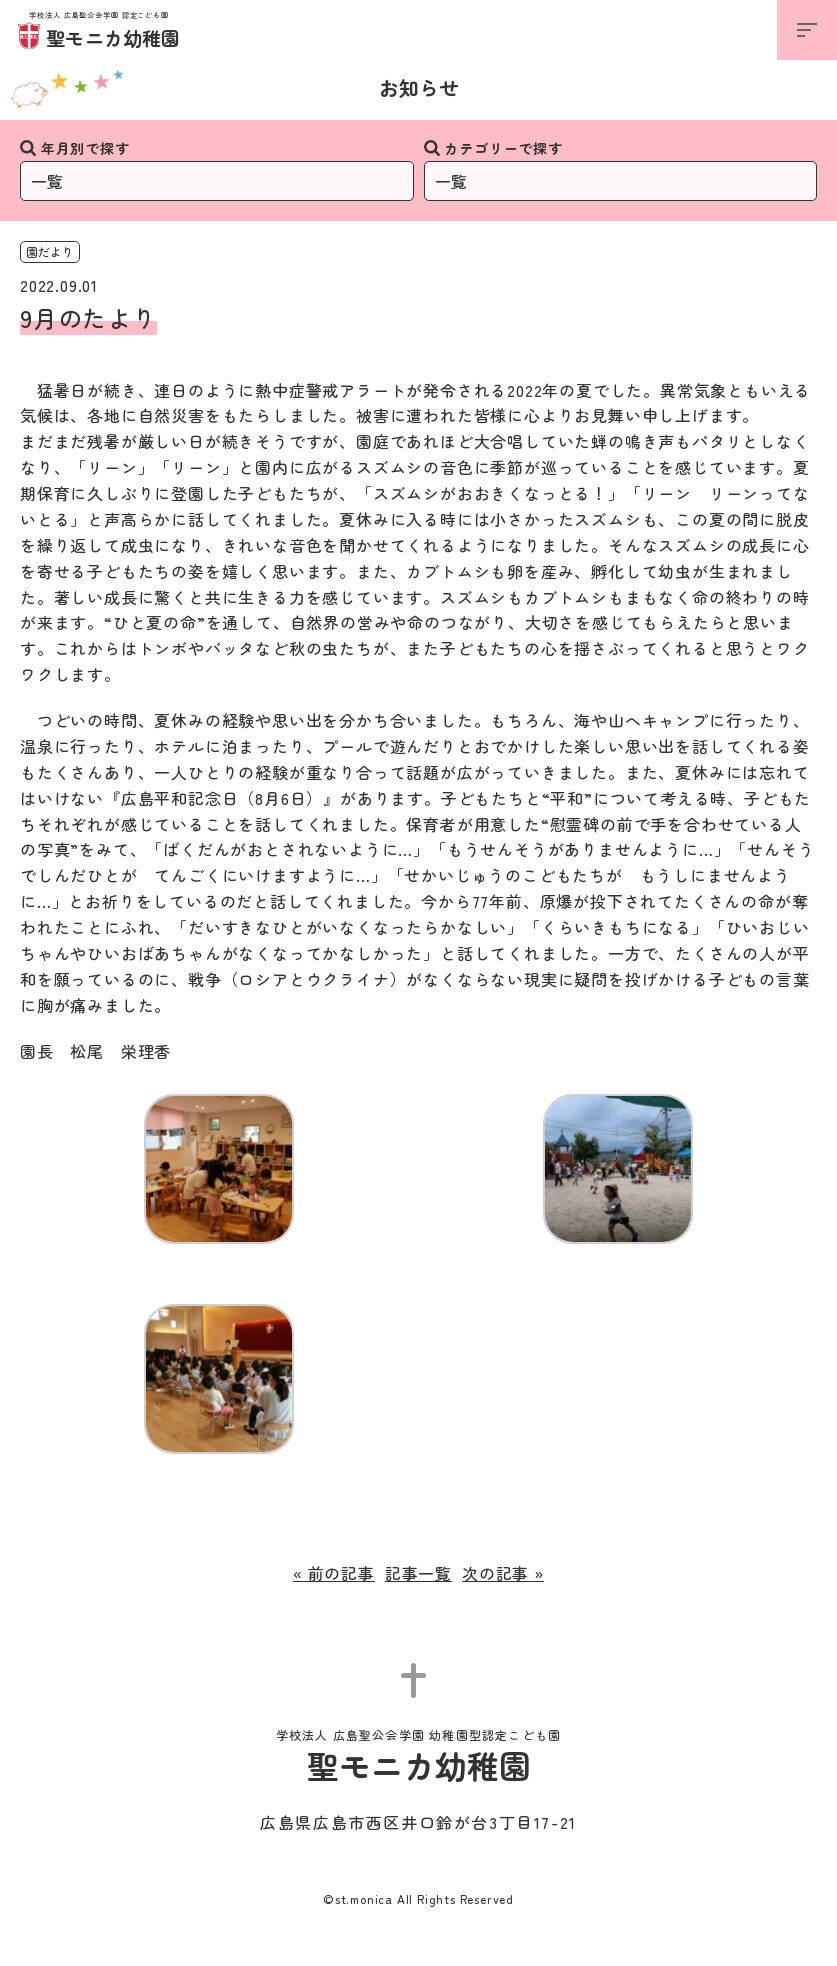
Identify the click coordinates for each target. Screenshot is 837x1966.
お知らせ (419, 87)
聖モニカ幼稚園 (99, 31)
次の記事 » (503, 1573)
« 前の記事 (334, 1573)
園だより (50, 251)
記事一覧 (418, 1573)
